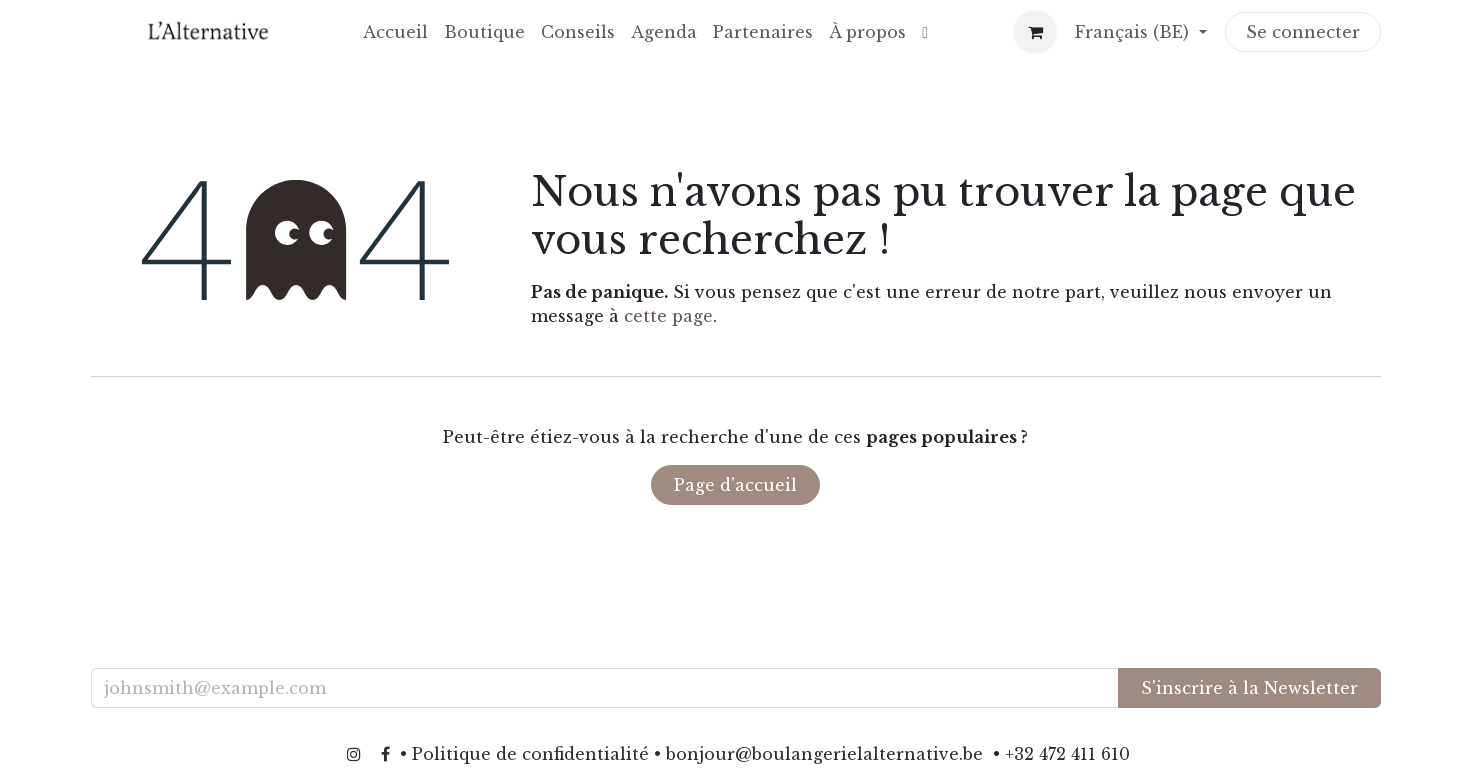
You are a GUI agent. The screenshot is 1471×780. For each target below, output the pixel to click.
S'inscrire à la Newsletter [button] (1249, 688)
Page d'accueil (735, 485)
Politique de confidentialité (530, 754)
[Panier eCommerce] (1035, 32)
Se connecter (1303, 32)
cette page (668, 316)
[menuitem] (395, 32)
